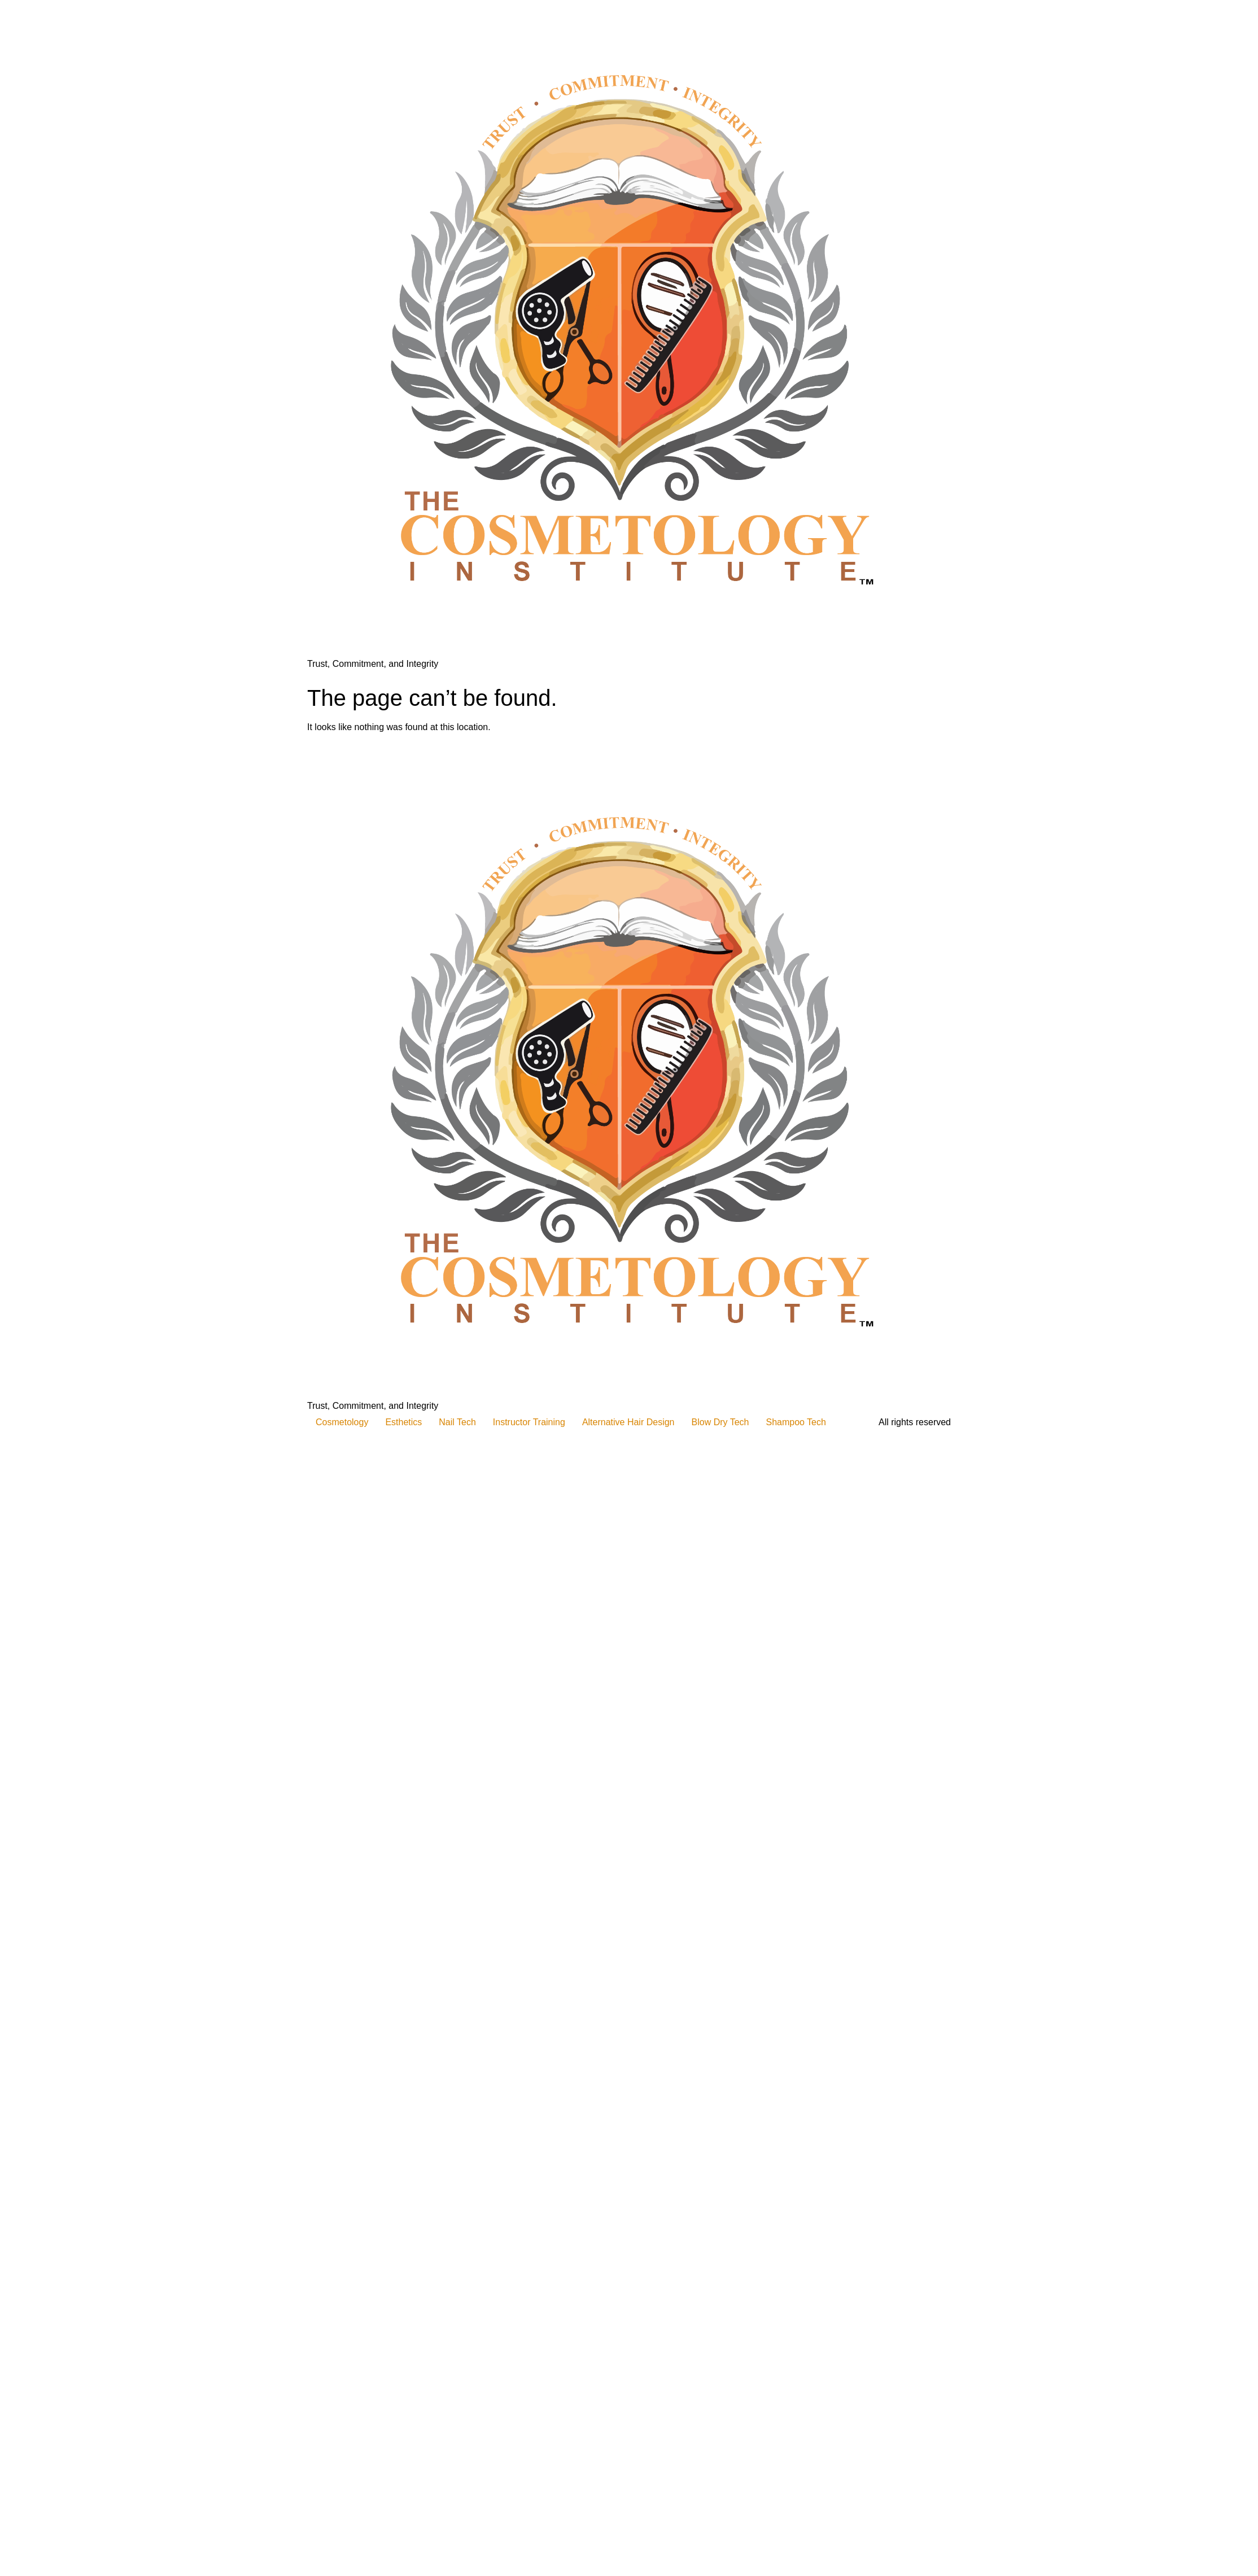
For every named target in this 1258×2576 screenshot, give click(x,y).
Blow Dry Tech (720, 1422)
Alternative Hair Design (628, 1422)
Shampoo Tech (795, 1422)
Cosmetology (342, 1422)
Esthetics (403, 1422)
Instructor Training (529, 1422)
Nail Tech (457, 1422)
